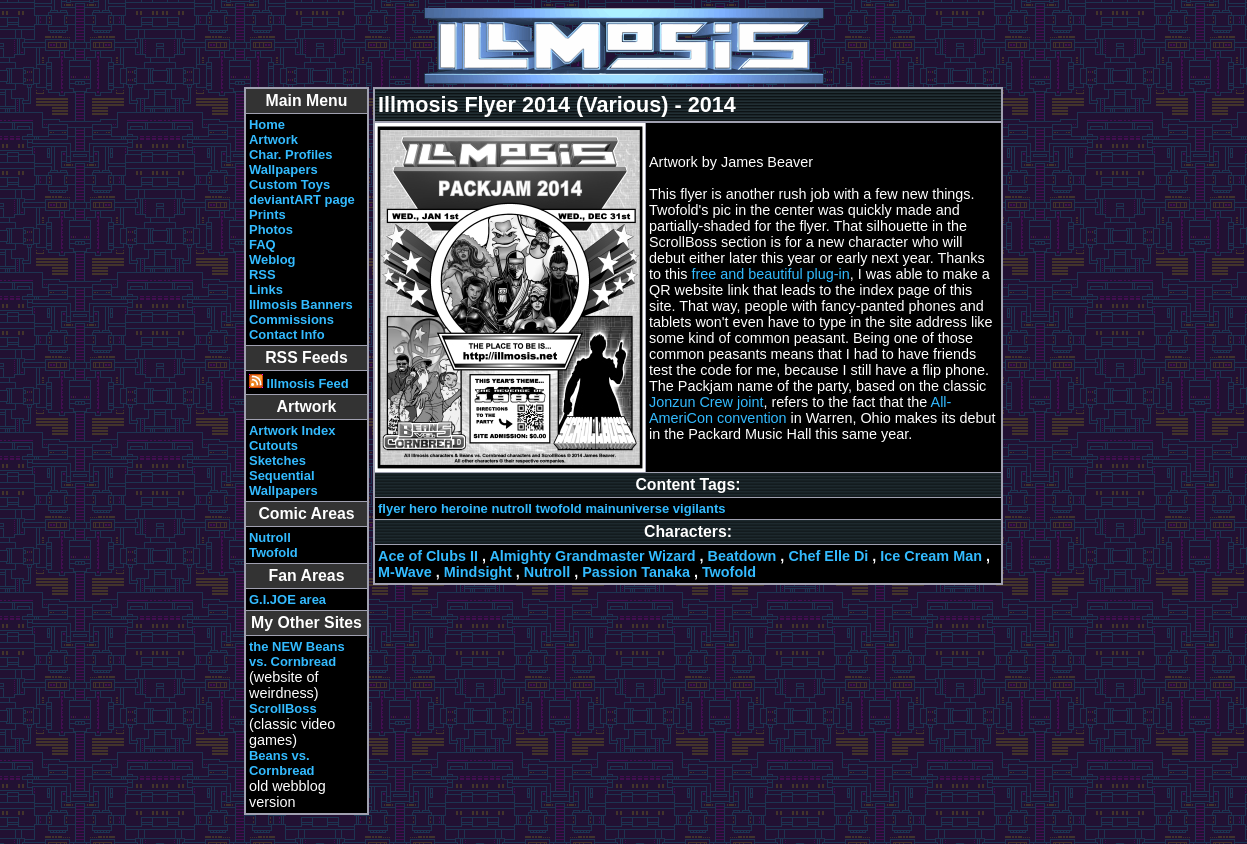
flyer (391, 508)
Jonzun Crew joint (706, 402)
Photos (271, 229)
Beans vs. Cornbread (282, 763)
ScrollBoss (283, 708)
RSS (262, 274)
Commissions (291, 319)
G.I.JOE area (287, 599)
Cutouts (273, 445)
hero (423, 508)
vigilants (699, 508)
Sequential (282, 475)
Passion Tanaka (636, 572)
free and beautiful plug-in (770, 274)
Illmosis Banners (301, 304)
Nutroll (270, 537)
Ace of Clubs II (428, 556)
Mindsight (478, 572)
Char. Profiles (291, 154)
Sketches (277, 460)
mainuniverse (627, 508)
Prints (267, 214)
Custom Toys (289, 184)
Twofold (273, 552)
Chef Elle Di (828, 556)
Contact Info (287, 334)
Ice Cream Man (931, 556)
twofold (559, 508)
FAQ (262, 244)
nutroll (511, 508)
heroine (464, 508)
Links (266, 289)
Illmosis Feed (299, 383)
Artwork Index (292, 430)
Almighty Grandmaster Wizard (592, 556)
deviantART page (302, 199)
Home (267, 124)
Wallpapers (283, 169)
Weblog (272, 259)
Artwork (273, 139)
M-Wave (405, 572)
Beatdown (742, 556)
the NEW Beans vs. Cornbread (297, 654)
